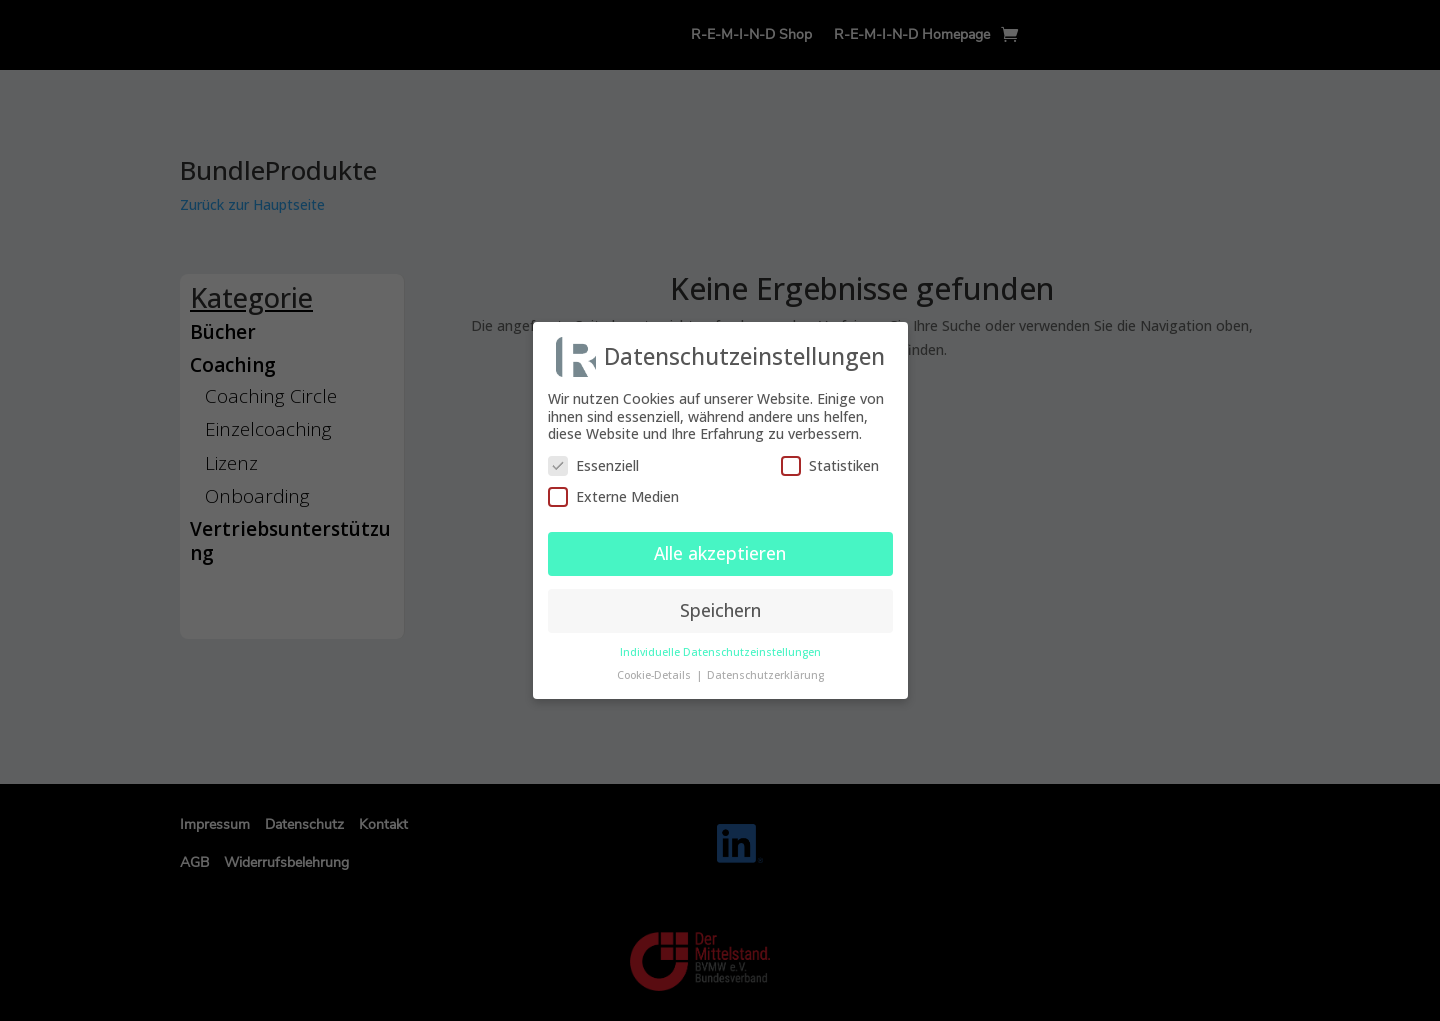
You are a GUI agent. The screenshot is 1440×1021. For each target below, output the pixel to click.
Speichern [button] (720, 605)
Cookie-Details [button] (655, 670)
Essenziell (593, 460)
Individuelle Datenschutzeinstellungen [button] (720, 647)
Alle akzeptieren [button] (720, 548)
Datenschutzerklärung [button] (765, 670)
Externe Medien (613, 491)
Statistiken (830, 460)
